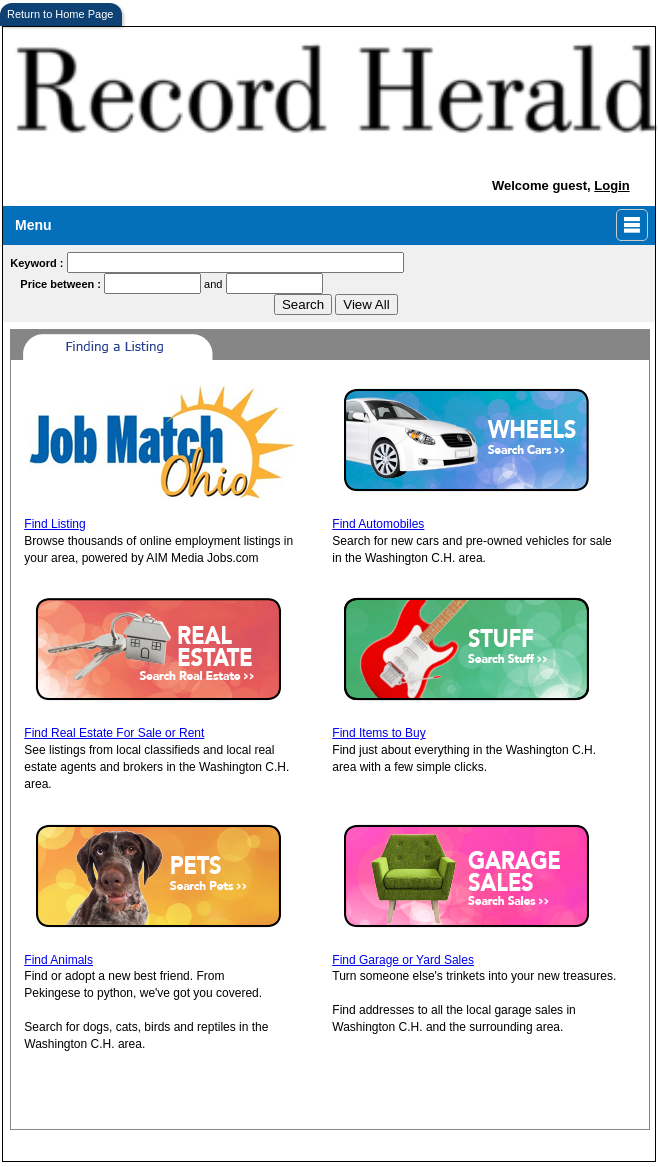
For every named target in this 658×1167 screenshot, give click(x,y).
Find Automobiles (378, 524)
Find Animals (58, 960)
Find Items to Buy (378, 733)
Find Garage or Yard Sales (403, 960)
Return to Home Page (60, 14)
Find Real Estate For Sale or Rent (114, 733)
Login (611, 185)
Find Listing (54, 524)
